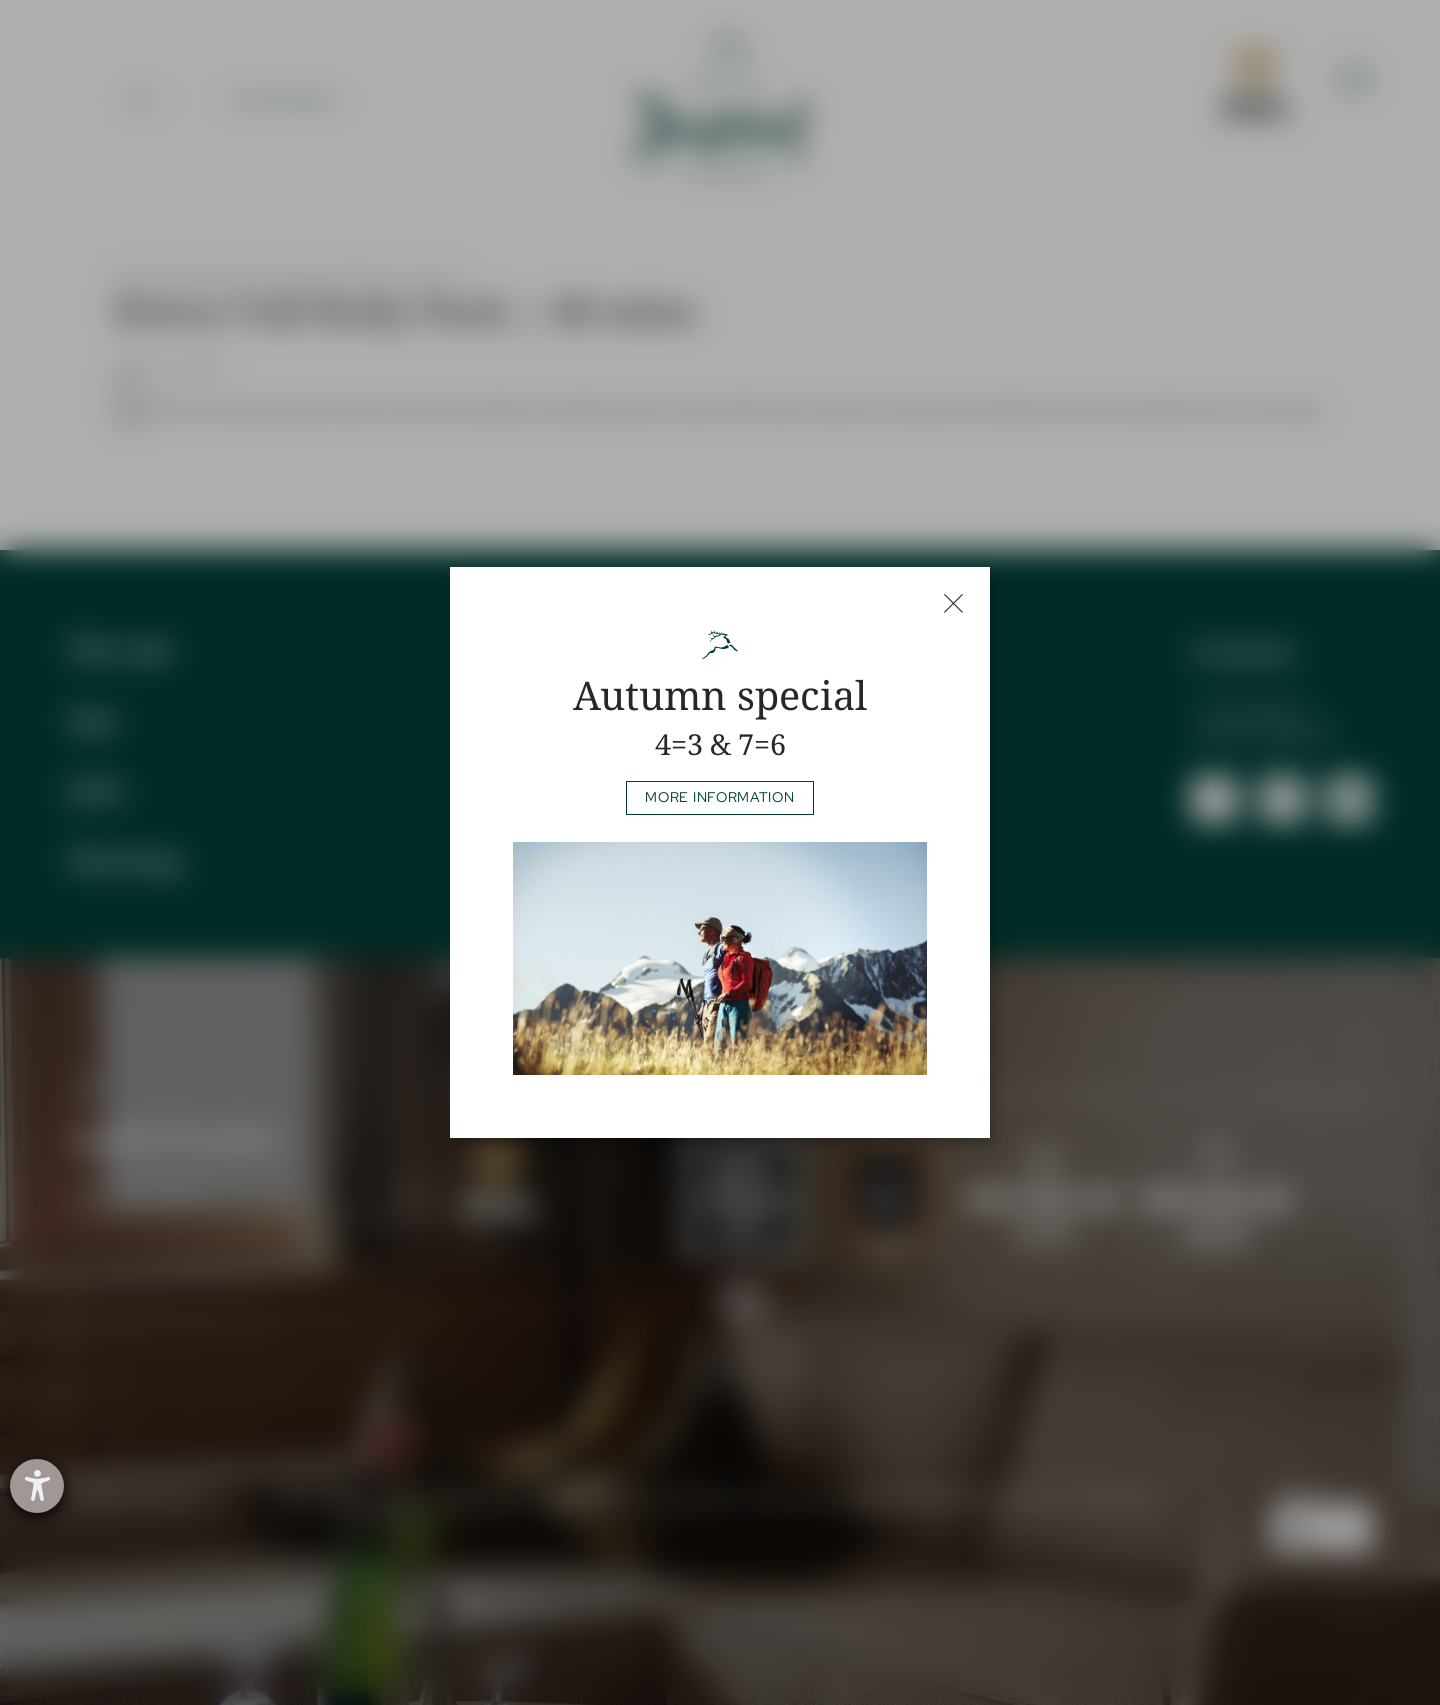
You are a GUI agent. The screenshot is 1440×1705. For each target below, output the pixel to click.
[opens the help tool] (37, 1486)
